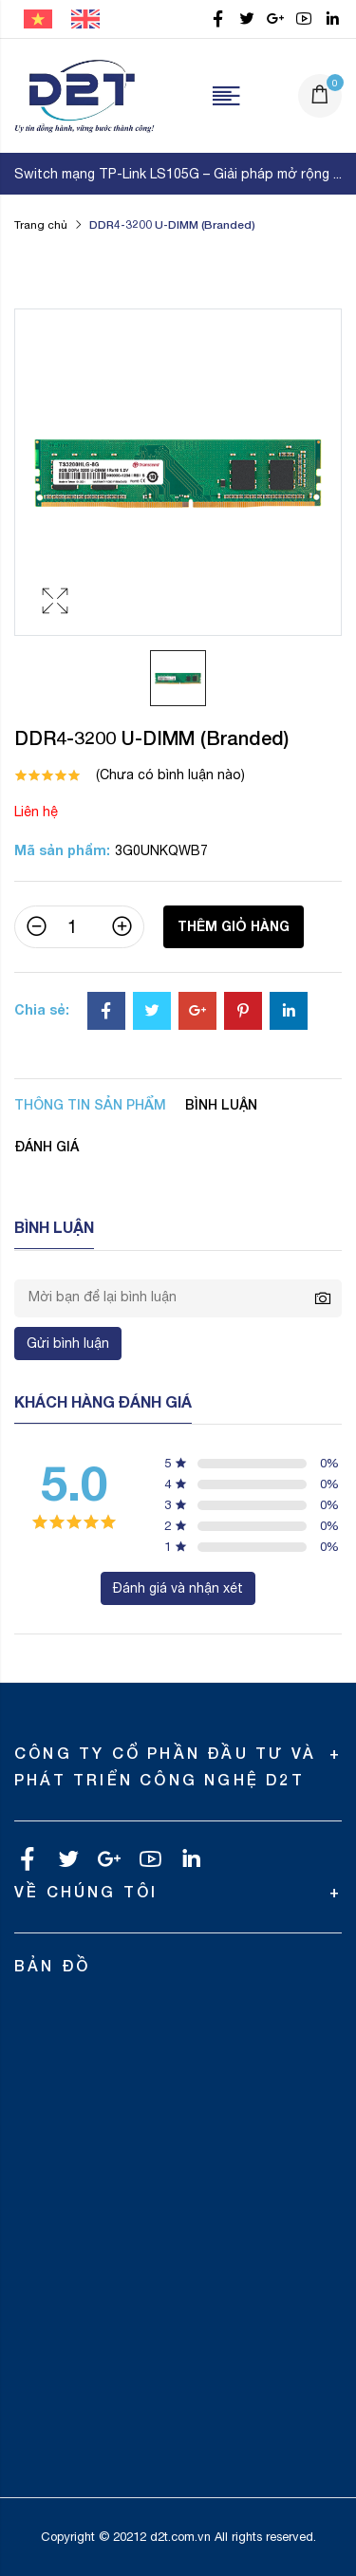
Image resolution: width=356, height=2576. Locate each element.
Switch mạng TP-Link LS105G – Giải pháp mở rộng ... (178, 173)
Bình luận (221, 1104)
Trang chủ (40, 225)
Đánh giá (46, 1146)
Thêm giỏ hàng (234, 926)
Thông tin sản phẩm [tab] (90, 1104)
